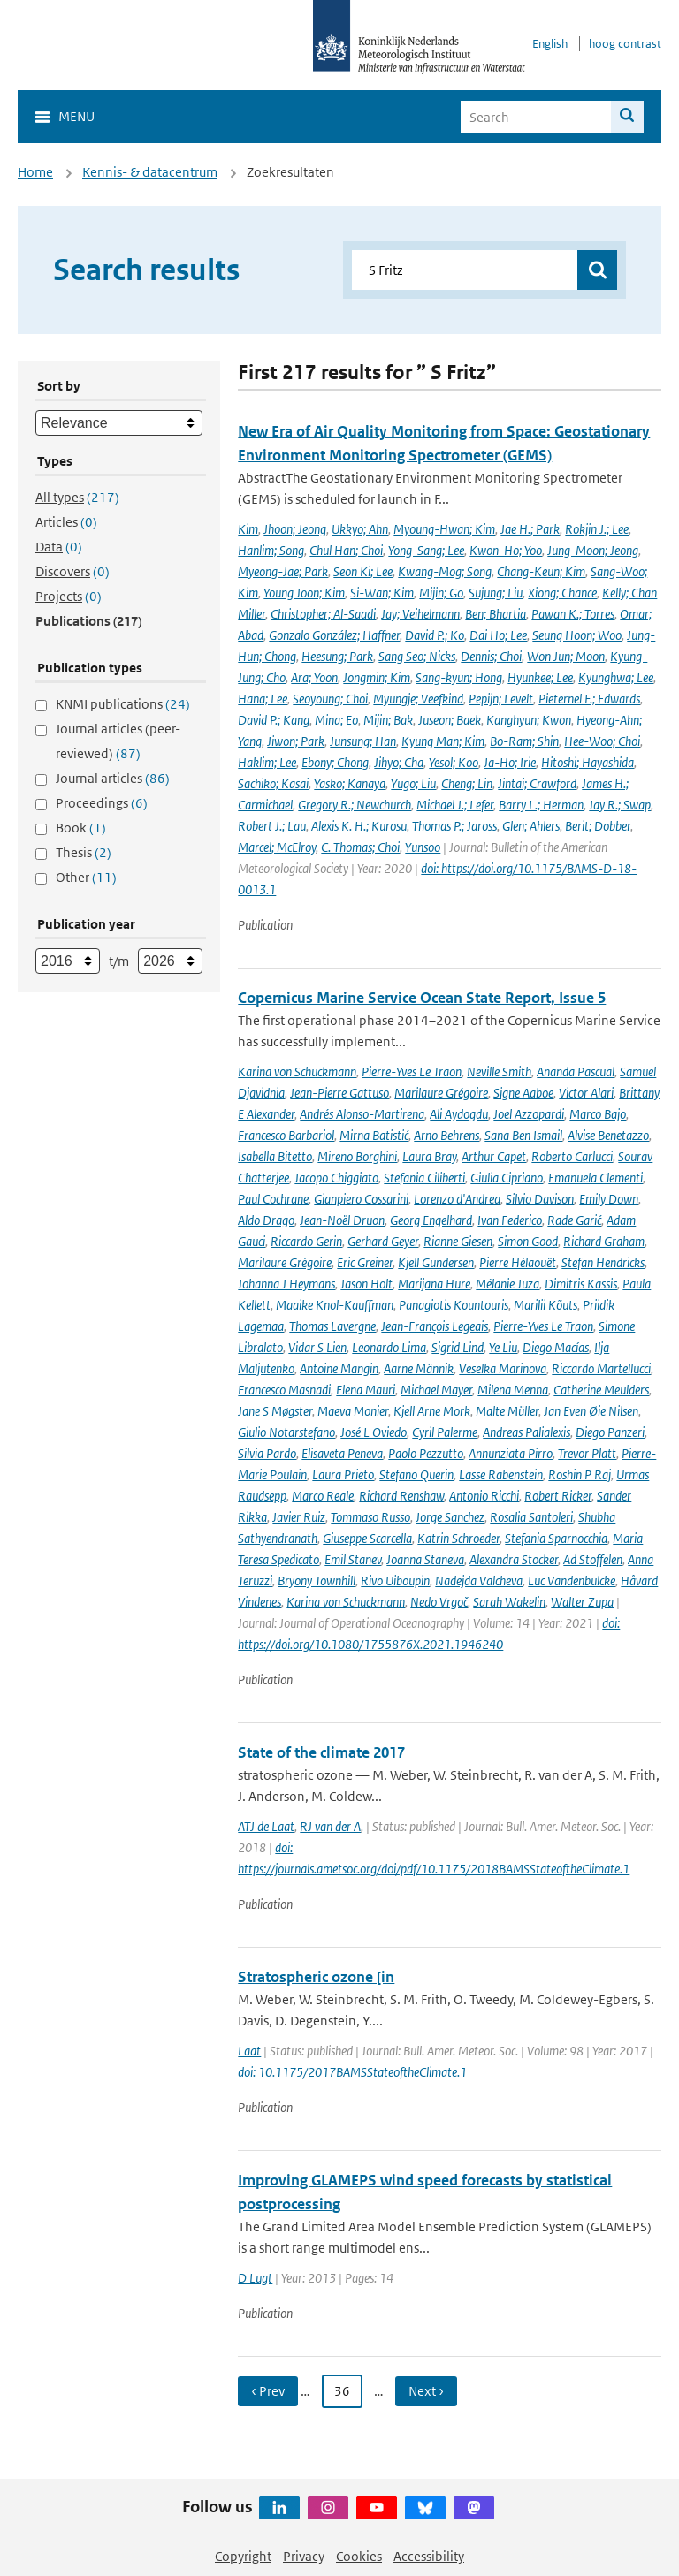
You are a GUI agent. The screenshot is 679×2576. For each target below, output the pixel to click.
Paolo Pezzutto (425, 1453)
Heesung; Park (337, 656)
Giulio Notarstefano (286, 1432)
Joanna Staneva (425, 1559)
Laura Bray (429, 1156)
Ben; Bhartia (495, 613)
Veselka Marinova (502, 1368)
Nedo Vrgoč (439, 1601)
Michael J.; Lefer (454, 804)
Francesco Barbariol (286, 1135)
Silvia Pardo (267, 1453)
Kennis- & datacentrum (149, 171)
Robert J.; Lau (272, 825)
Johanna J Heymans (286, 1283)
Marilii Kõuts (545, 1304)
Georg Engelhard (431, 1220)
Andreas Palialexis (526, 1432)
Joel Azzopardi (528, 1114)
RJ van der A (330, 1826)
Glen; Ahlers (531, 825)
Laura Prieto (343, 1474)
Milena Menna (512, 1389)
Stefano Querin (416, 1474)
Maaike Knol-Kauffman (334, 1304)
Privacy (303, 2556)
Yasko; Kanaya (349, 783)
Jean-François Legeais (434, 1326)
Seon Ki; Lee (363, 571)
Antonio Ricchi (484, 1495)
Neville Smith (499, 1071)
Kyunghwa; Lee (615, 677)
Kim (248, 529)
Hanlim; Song (271, 550)
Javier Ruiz (298, 1516)
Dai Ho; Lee (498, 635)
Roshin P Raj (579, 1474)
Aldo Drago (266, 1220)
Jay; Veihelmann (420, 613)
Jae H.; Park (530, 529)
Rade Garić (574, 1220)
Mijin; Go (441, 592)
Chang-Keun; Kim (541, 571)
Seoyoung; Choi (330, 698)
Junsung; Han (363, 741)
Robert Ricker (557, 1495)
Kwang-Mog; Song (445, 571)
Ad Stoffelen (592, 1559)
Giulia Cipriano (506, 1177)
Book (81, 827)
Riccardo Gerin (306, 1241)
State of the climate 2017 (321, 1752)
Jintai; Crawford (537, 783)
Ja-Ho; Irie (510, 762)
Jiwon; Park (295, 741)
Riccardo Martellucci (601, 1368)
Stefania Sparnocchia (556, 1538)
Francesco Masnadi (284, 1389)
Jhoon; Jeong (294, 529)
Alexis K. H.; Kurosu (359, 825)
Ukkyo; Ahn (360, 529)
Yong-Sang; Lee (426, 550)
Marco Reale (323, 1495)
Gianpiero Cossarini (361, 1198)
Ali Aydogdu (459, 1114)
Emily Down (608, 1198)
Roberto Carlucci (572, 1156)
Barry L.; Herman (541, 804)
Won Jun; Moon (566, 656)
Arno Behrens (446, 1135)
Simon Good (528, 1241)
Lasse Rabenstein (501, 1474)
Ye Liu (503, 1347)
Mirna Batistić (374, 1135)
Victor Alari (586, 1092)
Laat (249, 2050)
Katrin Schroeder (458, 1538)
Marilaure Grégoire (441, 1092)
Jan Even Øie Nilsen (591, 1410)
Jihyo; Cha (398, 762)
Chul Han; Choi (346, 550)
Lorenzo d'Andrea (457, 1198)
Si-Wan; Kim (382, 592)
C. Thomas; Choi (360, 847)
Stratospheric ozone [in (316, 1977)
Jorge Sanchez (450, 1516)
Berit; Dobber (597, 825)
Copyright (243, 2556)
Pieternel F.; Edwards (589, 698)
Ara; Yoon (314, 677)
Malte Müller (507, 1410)
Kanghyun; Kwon (528, 719)
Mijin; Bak (388, 719)
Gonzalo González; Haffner (334, 635)
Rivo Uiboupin (395, 1580)
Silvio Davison (540, 1198)
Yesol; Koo (453, 762)
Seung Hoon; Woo (577, 635)
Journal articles (113, 778)
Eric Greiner (365, 1262)
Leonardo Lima (389, 1347)
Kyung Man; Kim (442, 741)
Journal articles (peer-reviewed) (118, 741)
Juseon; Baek (449, 719)
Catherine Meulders (601, 1389)
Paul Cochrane (273, 1198)
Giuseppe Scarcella (367, 1538)
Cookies (359, 2556)
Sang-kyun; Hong (459, 677)
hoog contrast (625, 43)
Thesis (83, 852)
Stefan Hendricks (603, 1262)
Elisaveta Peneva (342, 1453)
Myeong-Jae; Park (283, 571)
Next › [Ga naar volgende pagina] (426, 2390)
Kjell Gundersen (436, 1262)
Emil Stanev (352, 1559)
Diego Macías (556, 1347)
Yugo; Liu (413, 783)
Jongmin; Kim (376, 677)
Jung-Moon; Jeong (592, 550)
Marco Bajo (597, 1114)
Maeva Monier (352, 1410)
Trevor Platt (587, 1453)
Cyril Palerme (444, 1432)
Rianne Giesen (457, 1241)
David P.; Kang (273, 719)
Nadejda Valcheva (479, 1580)
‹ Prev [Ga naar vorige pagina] (268, 2390)
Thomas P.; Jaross (454, 825)
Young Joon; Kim (304, 592)
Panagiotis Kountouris (453, 1304)
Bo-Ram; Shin (524, 741)
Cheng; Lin (466, 783)
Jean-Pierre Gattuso (339, 1092)
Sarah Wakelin (509, 1601)
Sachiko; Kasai (273, 783)
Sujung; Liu (496, 592)
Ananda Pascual (575, 1071)
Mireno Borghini (357, 1156)
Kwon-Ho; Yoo (505, 550)
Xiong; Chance (562, 592)
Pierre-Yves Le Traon (412, 1071)
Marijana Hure (434, 1283)
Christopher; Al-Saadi (323, 613)
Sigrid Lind (457, 1347)
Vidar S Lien (317, 1347)
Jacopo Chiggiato (336, 1177)
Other (86, 877)
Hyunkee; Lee (540, 677)
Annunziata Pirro (511, 1453)
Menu (76, 116)
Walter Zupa (582, 1601)
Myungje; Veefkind (418, 698)
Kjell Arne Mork (431, 1410)
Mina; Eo (336, 719)
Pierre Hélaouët (517, 1262)
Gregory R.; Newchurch (354, 804)
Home (35, 171)
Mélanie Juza (507, 1283)
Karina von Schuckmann (297, 1071)
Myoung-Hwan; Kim (444, 529)
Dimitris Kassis (581, 1283)
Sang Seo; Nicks (416, 656)
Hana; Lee (262, 698)
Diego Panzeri (610, 1432)
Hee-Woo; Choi (602, 741)
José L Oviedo (373, 1432)
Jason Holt (366, 1283)
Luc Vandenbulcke (571, 1580)
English (550, 43)
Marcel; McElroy (277, 847)
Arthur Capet (494, 1156)
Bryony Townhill (316, 1580)
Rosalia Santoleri (531, 1516)
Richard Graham (604, 1241)
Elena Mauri (365, 1389)
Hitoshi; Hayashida (587, 762)
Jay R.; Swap (620, 804)
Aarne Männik (419, 1368)
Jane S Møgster (275, 1410)
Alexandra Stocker (513, 1559)
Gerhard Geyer (382, 1241)
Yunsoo (422, 847)
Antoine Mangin (339, 1368)
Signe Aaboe (523, 1092)
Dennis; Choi (491, 656)
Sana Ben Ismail (523, 1135)
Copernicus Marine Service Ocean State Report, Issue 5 (422, 997)
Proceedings (102, 802)
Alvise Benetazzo (608, 1135)
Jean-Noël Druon (342, 1220)
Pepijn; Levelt (501, 698)
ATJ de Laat (266, 1826)
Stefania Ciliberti (424, 1177)
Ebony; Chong (335, 762)
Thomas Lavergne (332, 1326)
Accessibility (428, 2556)
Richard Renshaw (401, 1495)
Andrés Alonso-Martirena (362, 1114)
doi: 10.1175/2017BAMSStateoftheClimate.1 (352, 2071)
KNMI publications (123, 703)
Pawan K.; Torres (572, 613)
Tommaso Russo (370, 1516)
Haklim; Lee (267, 762)
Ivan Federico (509, 1220)
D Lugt (255, 2277)
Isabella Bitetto (275, 1156)
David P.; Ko (434, 635)
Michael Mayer (436, 1389)
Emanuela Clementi (595, 1177)
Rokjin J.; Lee (597, 529)
